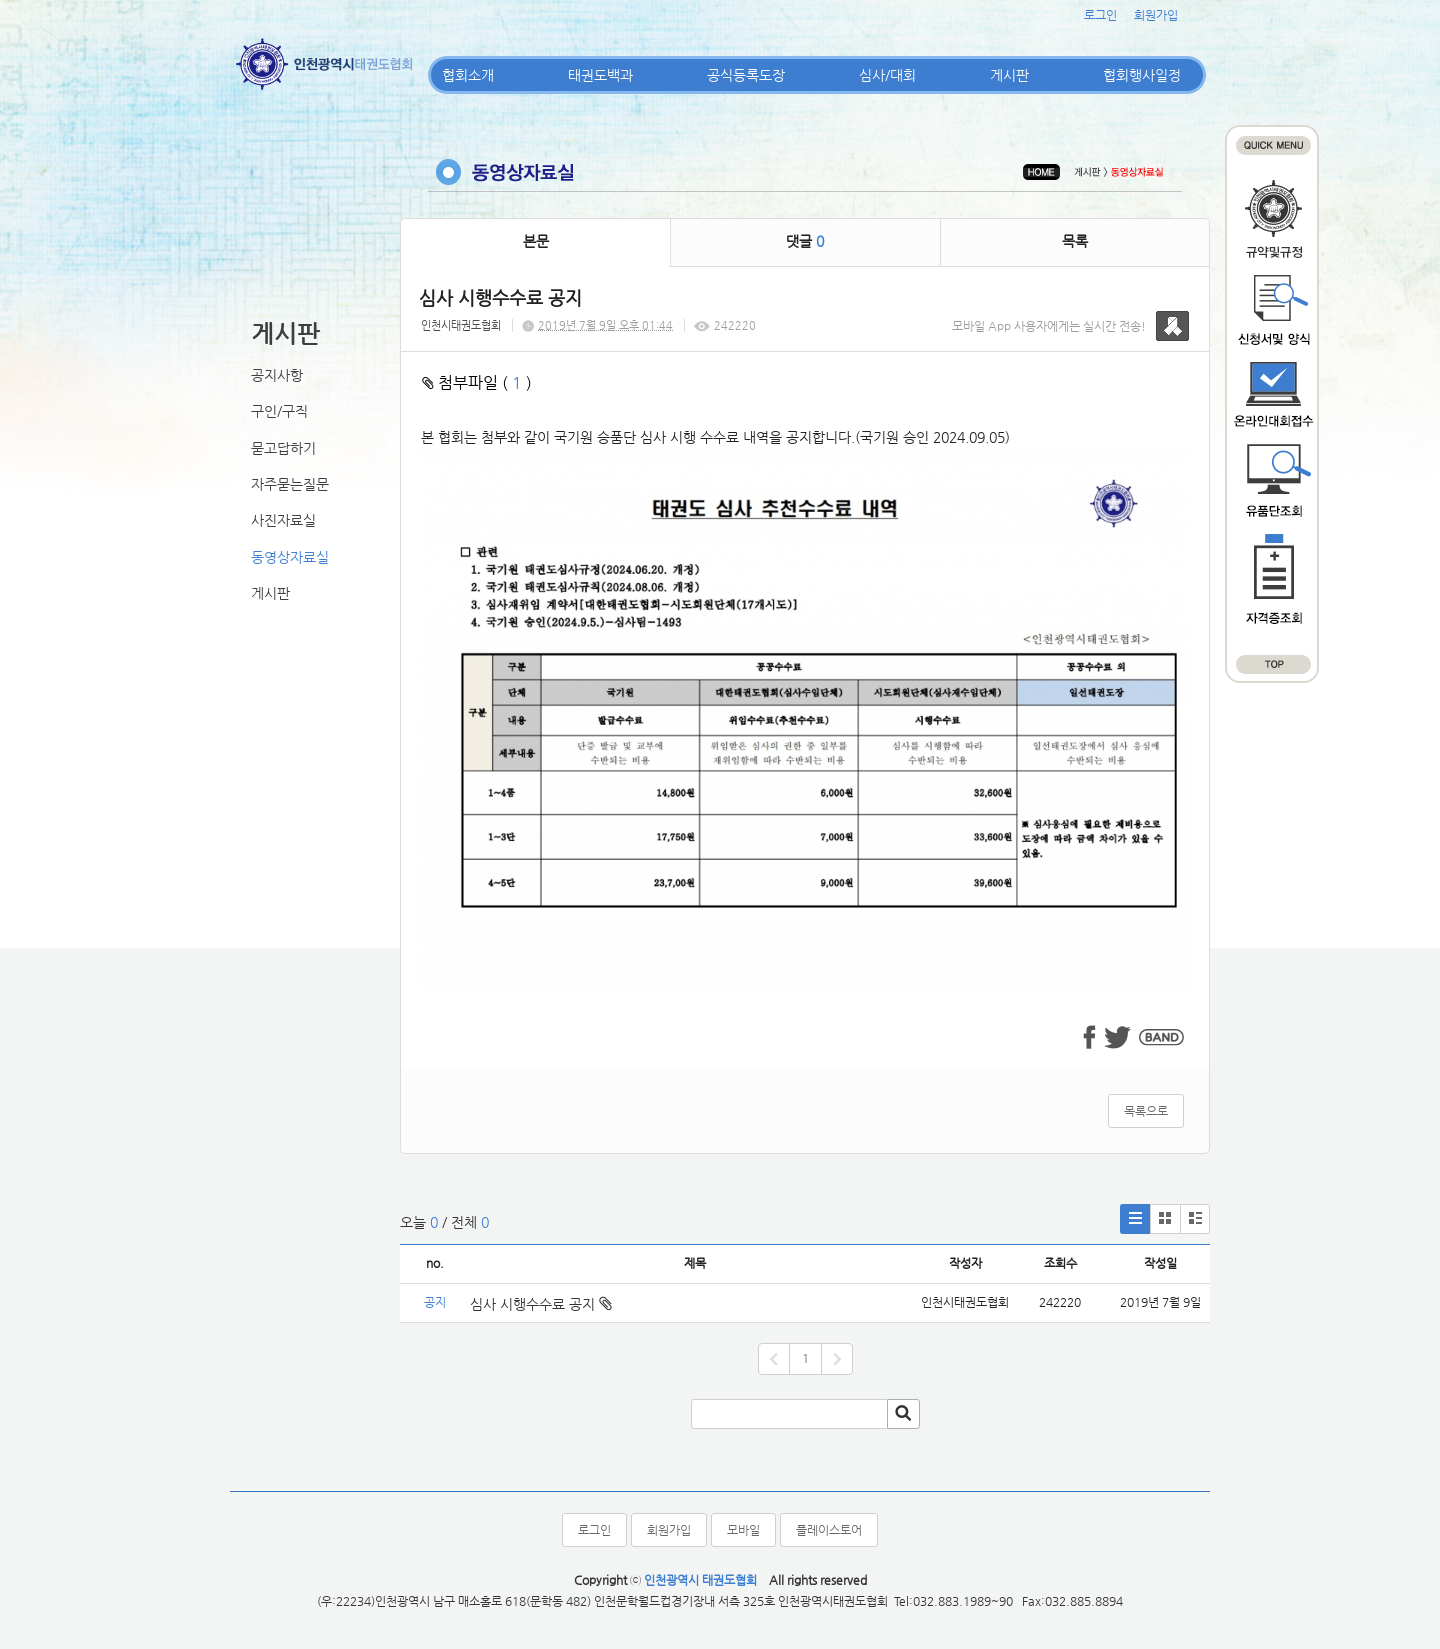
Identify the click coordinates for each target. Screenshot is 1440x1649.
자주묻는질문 (290, 484)
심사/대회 (887, 75)
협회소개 (468, 75)
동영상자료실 (290, 557)
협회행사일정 (1142, 75)
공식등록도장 (746, 75)
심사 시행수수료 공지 (541, 1304)
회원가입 (1156, 15)
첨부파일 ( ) (477, 382)
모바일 (743, 1530)
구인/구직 (279, 411)
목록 (1075, 241)
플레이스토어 (829, 1530)
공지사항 (277, 375)
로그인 (1100, 15)
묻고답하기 (283, 448)
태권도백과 (600, 75)
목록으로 (1146, 1111)
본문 (536, 241)
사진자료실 (283, 520)
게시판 (1009, 75)
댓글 (805, 241)
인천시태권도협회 (461, 325)
